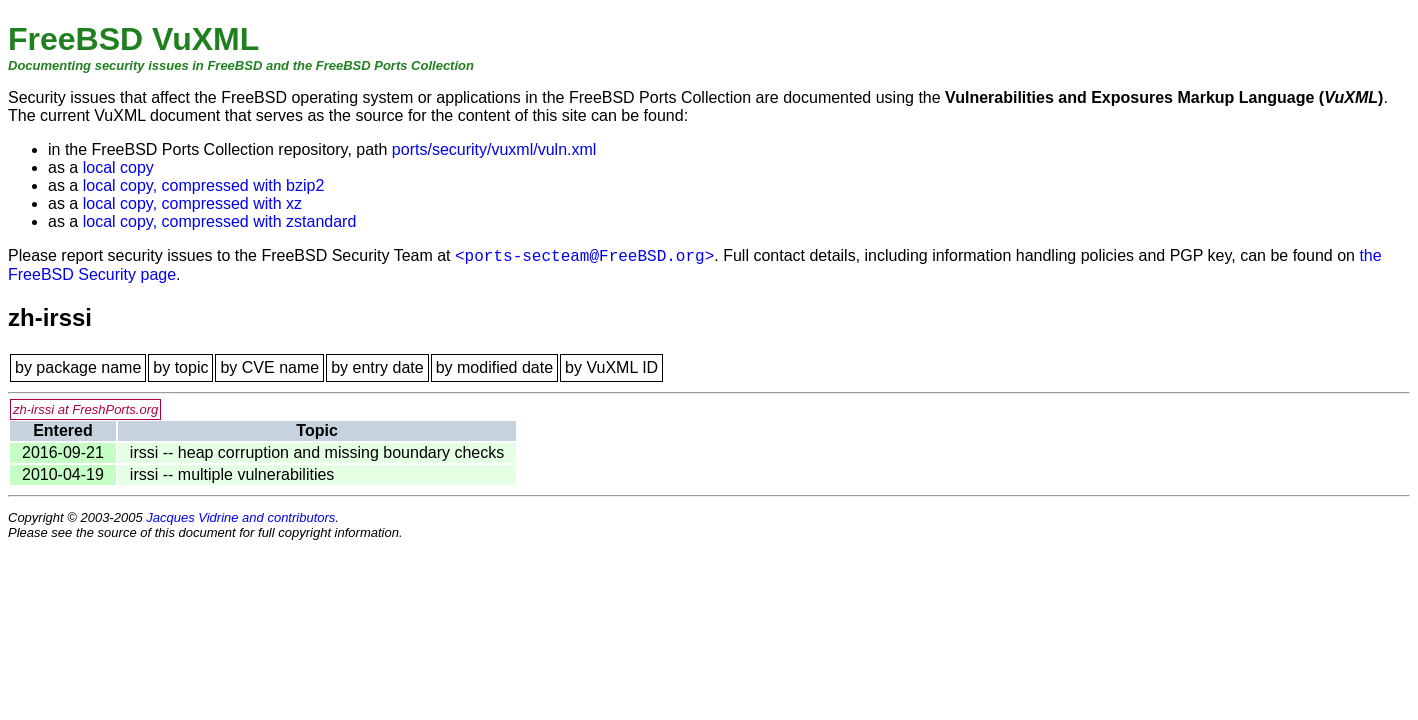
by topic (180, 367)
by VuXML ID (611, 367)
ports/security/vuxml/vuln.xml (494, 149)
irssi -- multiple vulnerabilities (232, 474)
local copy (118, 167)
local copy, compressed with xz (192, 203)
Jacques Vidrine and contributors (240, 517)
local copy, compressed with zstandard (220, 221)
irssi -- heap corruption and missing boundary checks (317, 452)
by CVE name (269, 367)
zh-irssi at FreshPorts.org (85, 409)
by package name (78, 367)
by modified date (494, 367)
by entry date (377, 367)
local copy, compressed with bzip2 (204, 185)
